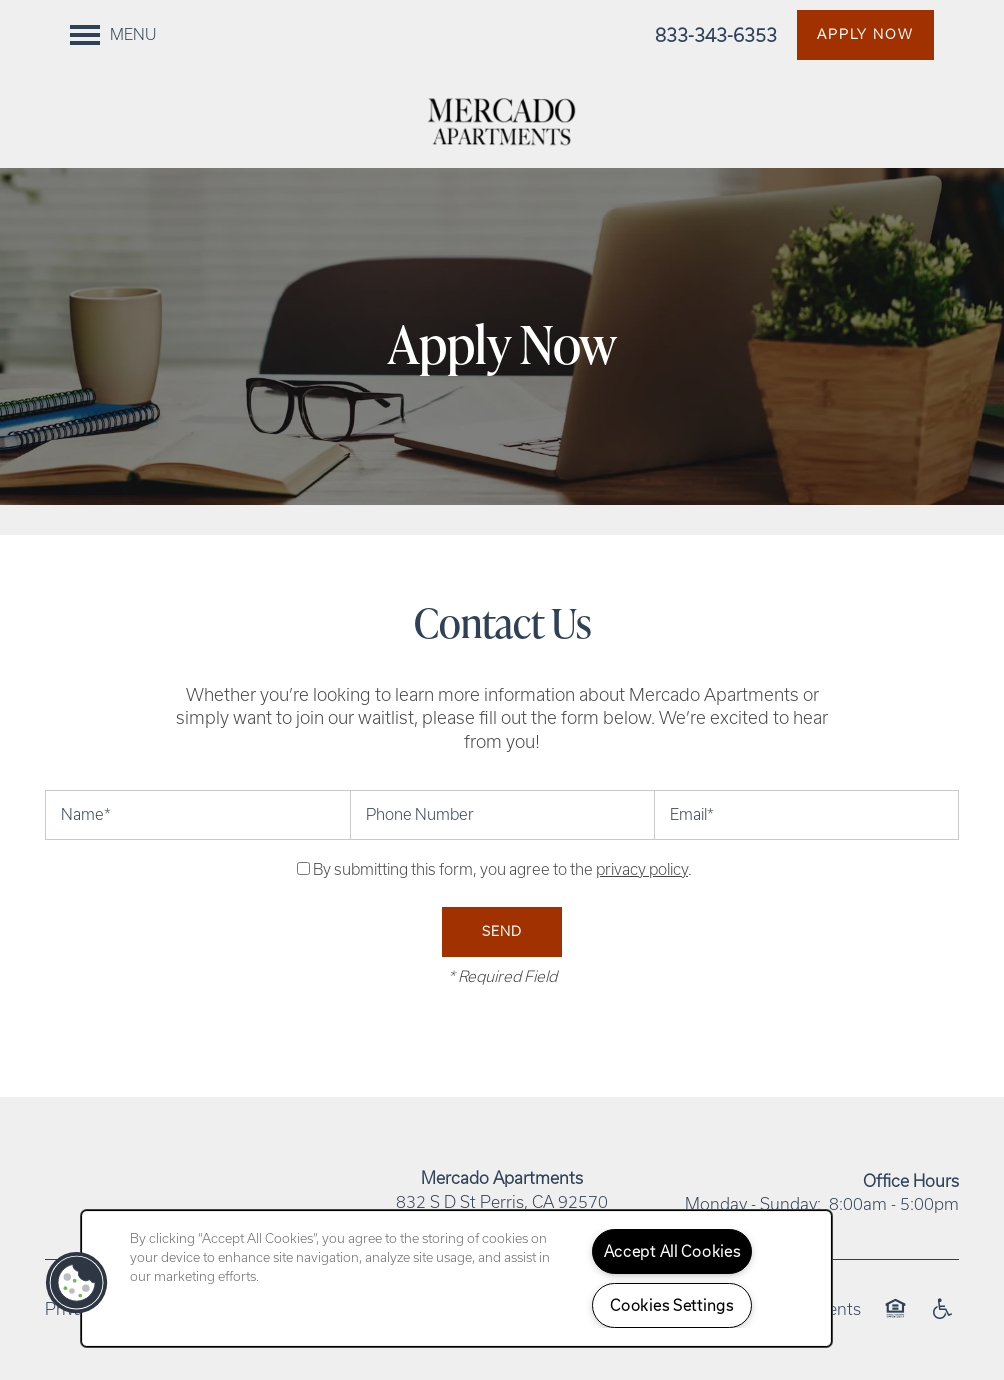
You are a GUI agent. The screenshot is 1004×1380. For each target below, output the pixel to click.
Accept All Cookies (672, 1251)
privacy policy (642, 869)
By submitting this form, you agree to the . (502, 869)
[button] (865, 35)
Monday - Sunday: (753, 1204)
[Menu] (113, 35)
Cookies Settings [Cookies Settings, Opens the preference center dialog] (672, 1305)
